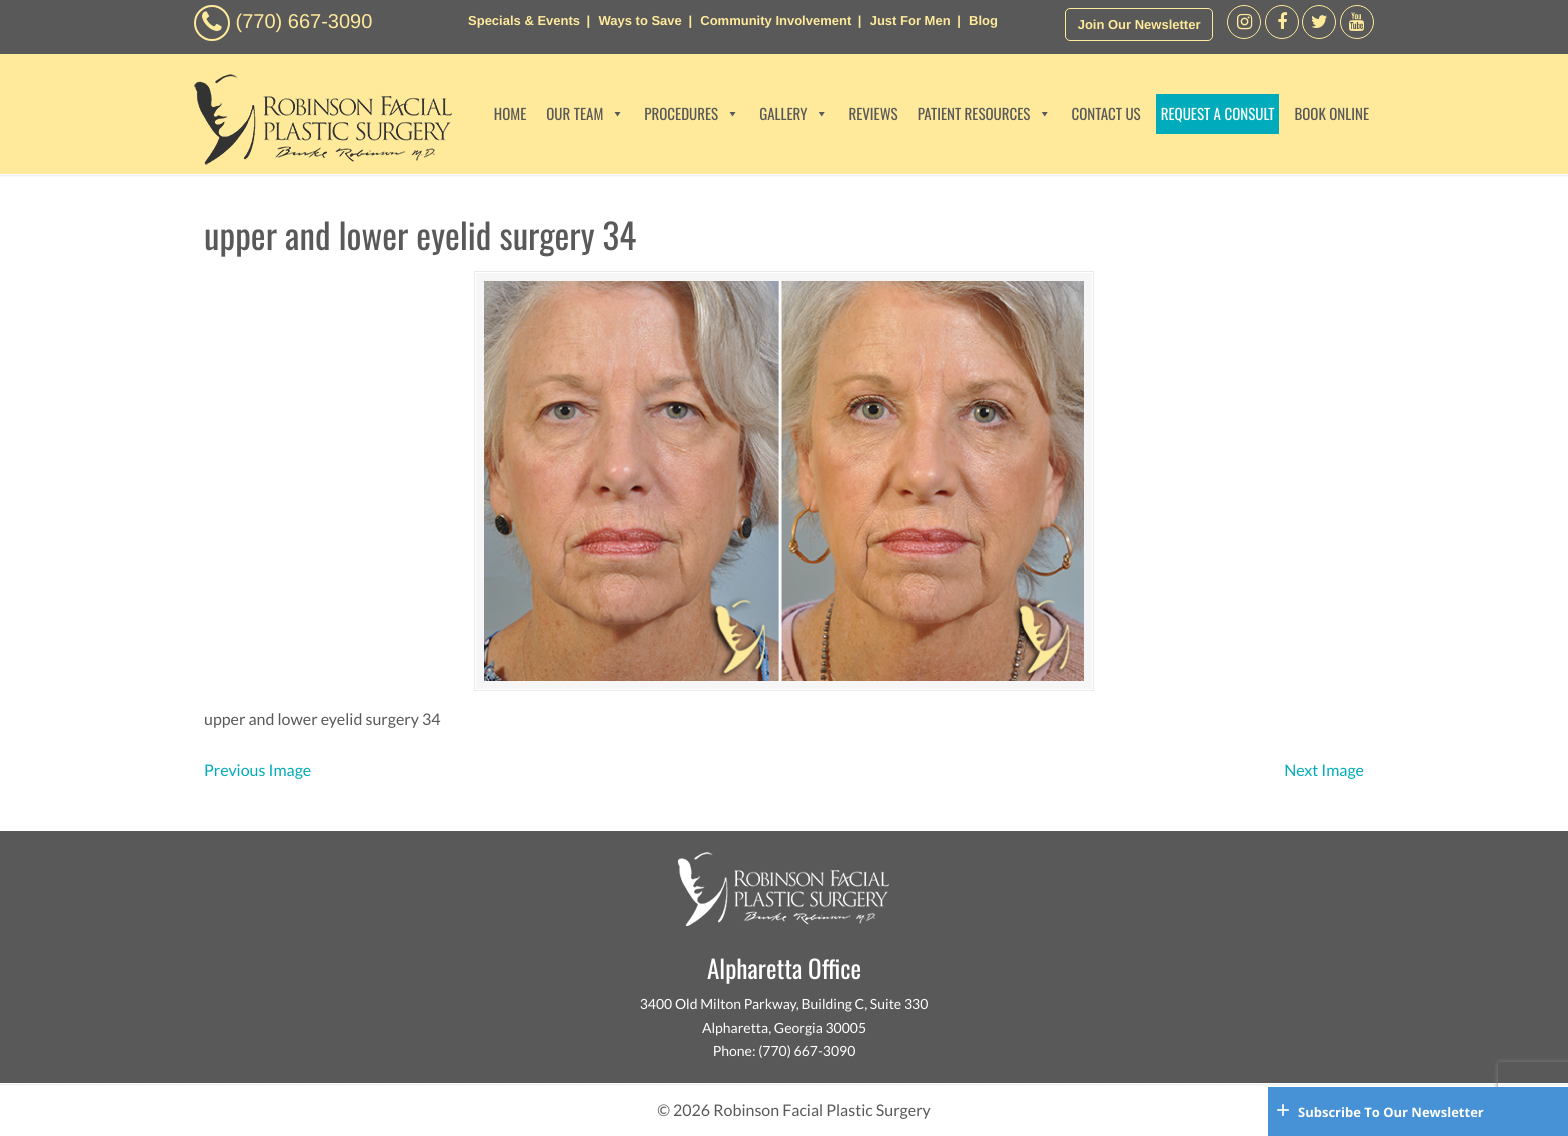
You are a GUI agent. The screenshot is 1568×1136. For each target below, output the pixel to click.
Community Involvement (775, 20)
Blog (983, 20)
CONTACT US (1105, 114)
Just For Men (910, 20)
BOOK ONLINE (1331, 114)
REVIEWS (872, 114)
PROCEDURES (691, 114)
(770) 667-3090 (304, 22)
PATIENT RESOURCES (985, 114)
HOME (510, 114)
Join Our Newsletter (1139, 24)
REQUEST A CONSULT (1218, 114)
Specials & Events (524, 20)
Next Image (1324, 770)
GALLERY (793, 114)
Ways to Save (639, 20)
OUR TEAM (585, 114)
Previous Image (257, 770)
